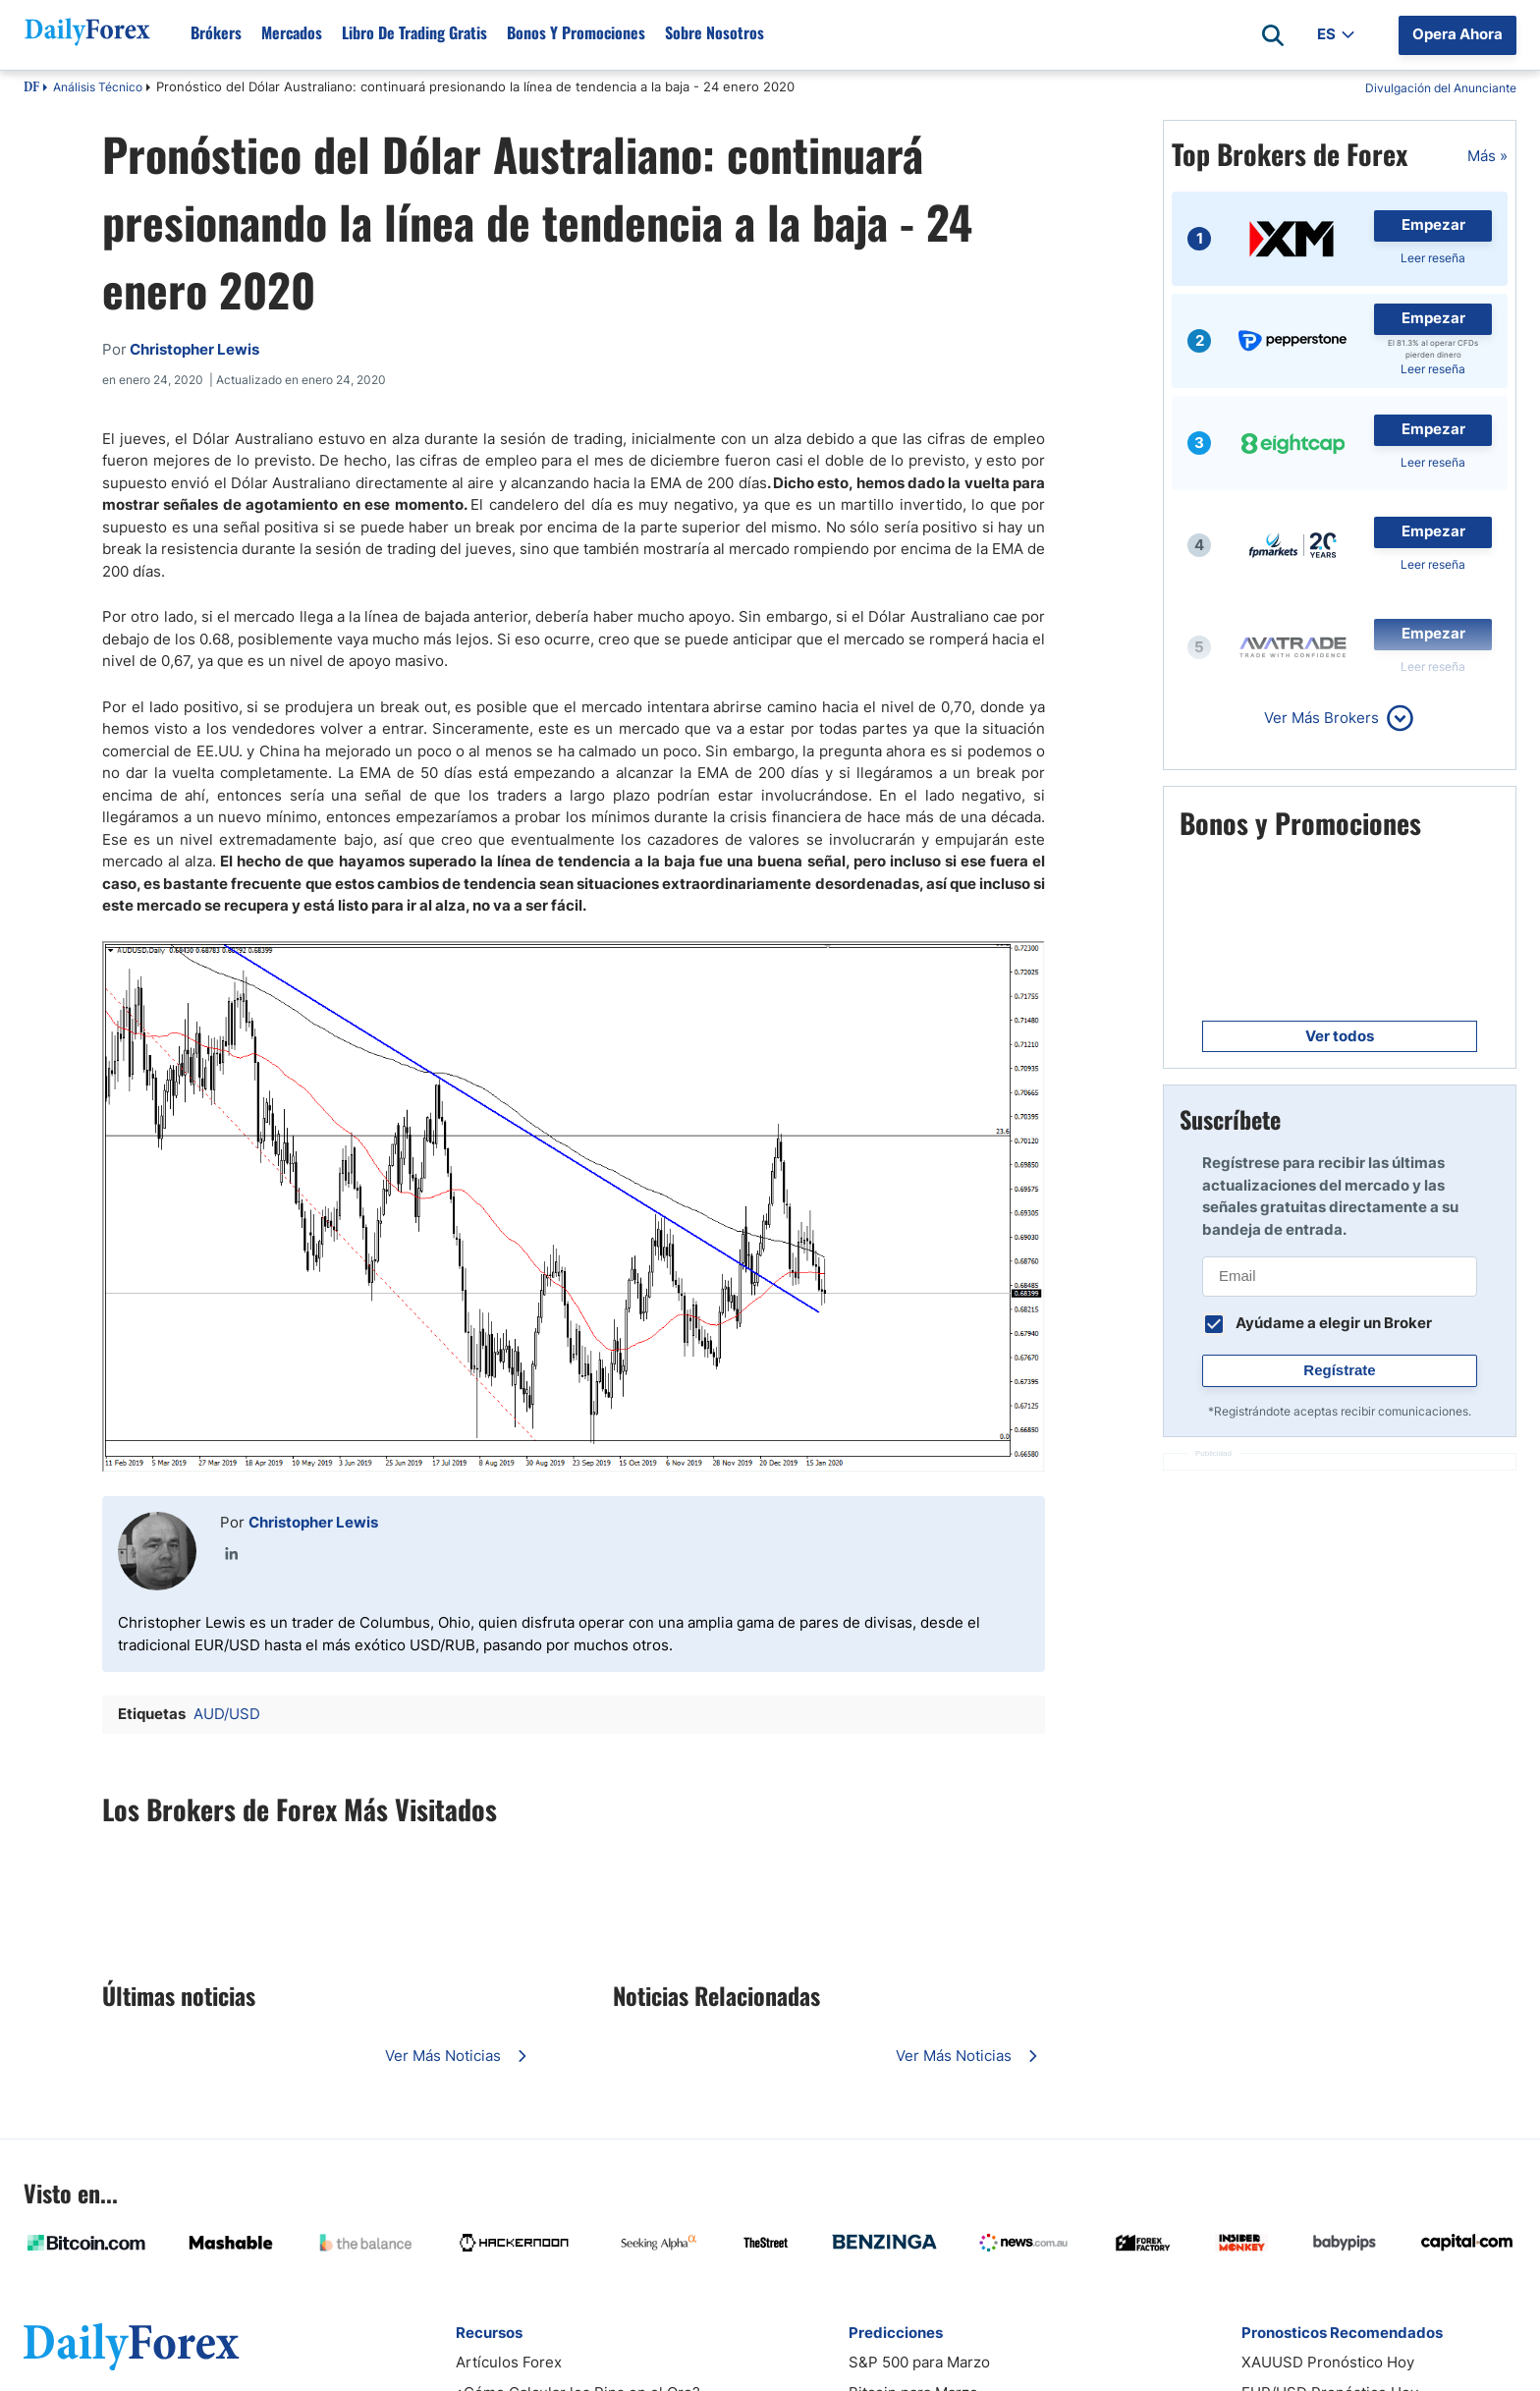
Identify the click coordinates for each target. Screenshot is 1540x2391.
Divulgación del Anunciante (1440, 88)
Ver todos (1339, 1036)
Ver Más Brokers (1321, 717)
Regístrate (1339, 1370)
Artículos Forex (509, 2362)
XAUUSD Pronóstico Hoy (1327, 2362)
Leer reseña (1433, 257)
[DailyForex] (132, 2346)
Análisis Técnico (97, 87)
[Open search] (1273, 35)
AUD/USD (226, 1713)
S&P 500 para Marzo (919, 2362)
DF (31, 88)
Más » (1487, 155)
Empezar (1433, 224)
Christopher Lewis (313, 1522)
